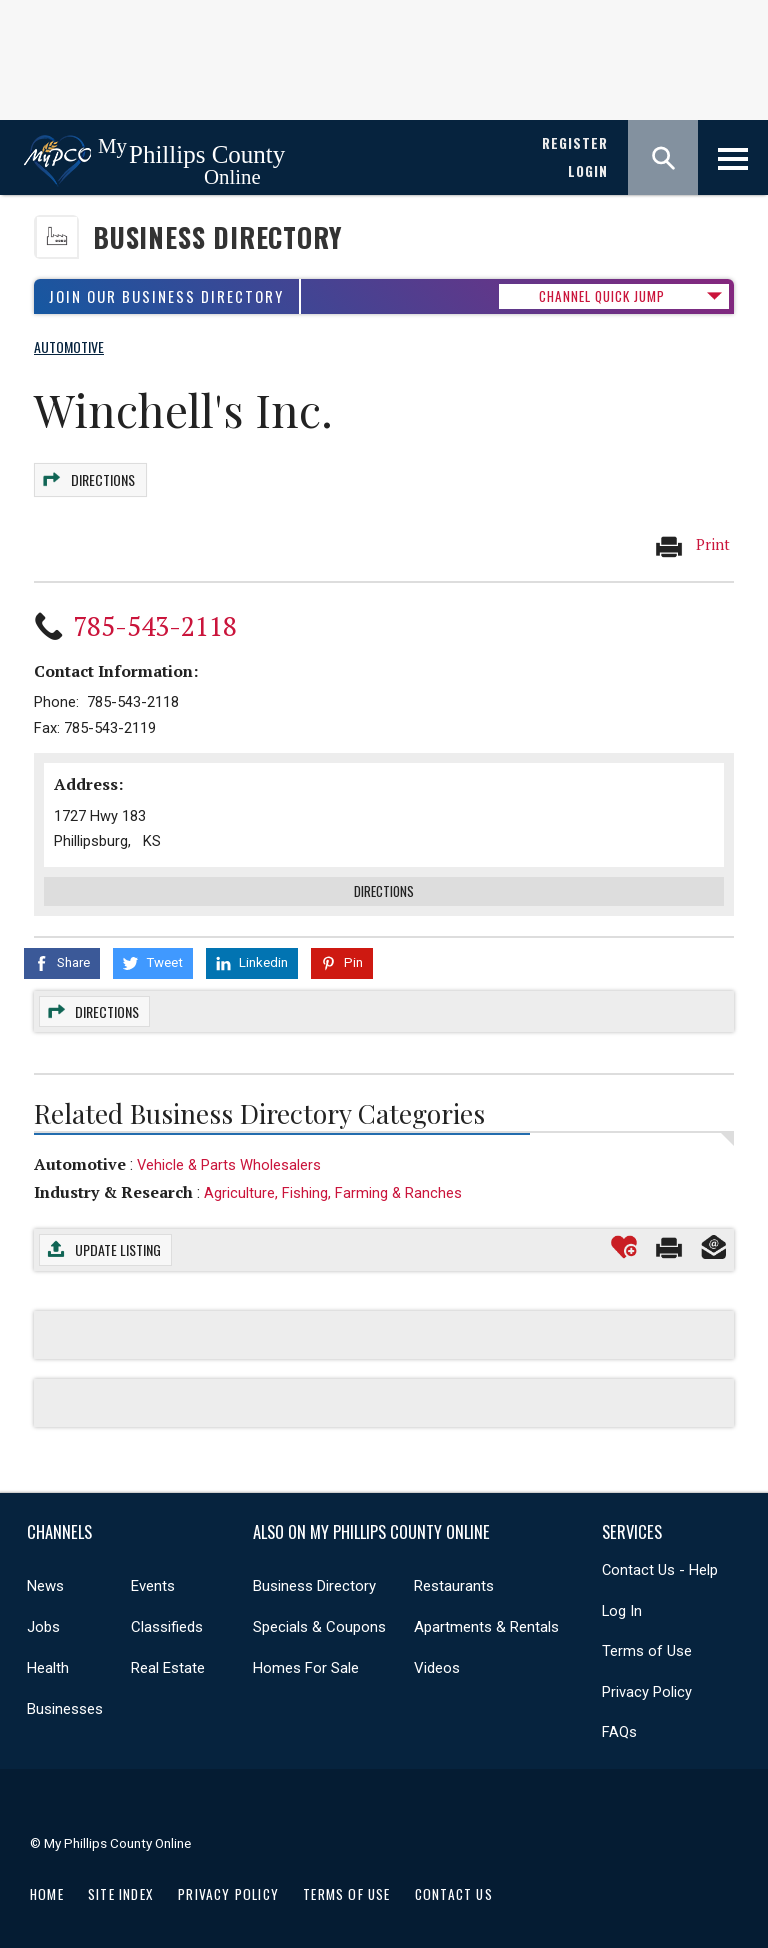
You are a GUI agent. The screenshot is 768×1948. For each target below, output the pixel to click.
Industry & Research (113, 1181)
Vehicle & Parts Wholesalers (229, 1153)
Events (153, 1575)
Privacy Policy (647, 1680)
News (45, 1575)
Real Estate (168, 1657)
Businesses (65, 1698)
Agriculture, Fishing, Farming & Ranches (333, 1182)
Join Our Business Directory (166, 296)
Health (48, 1657)
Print (692, 536)
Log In (622, 1599)
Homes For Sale (306, 1657)
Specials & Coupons (319, 1616)
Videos (437, 1657)
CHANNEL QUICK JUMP (602, 296)
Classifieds (167, 1616)
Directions (102, 475)
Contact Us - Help (660, 1559)
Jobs (43, 1616)
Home (47, 1882)
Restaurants (454, 1575)
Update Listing (118, 1238)
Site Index (121, 1882)
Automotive (80, 1152)
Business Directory (217, 237)
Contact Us (454, 1882)
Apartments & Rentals (486, 1616)
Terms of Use (647, 1640)
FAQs (619, 1721)
